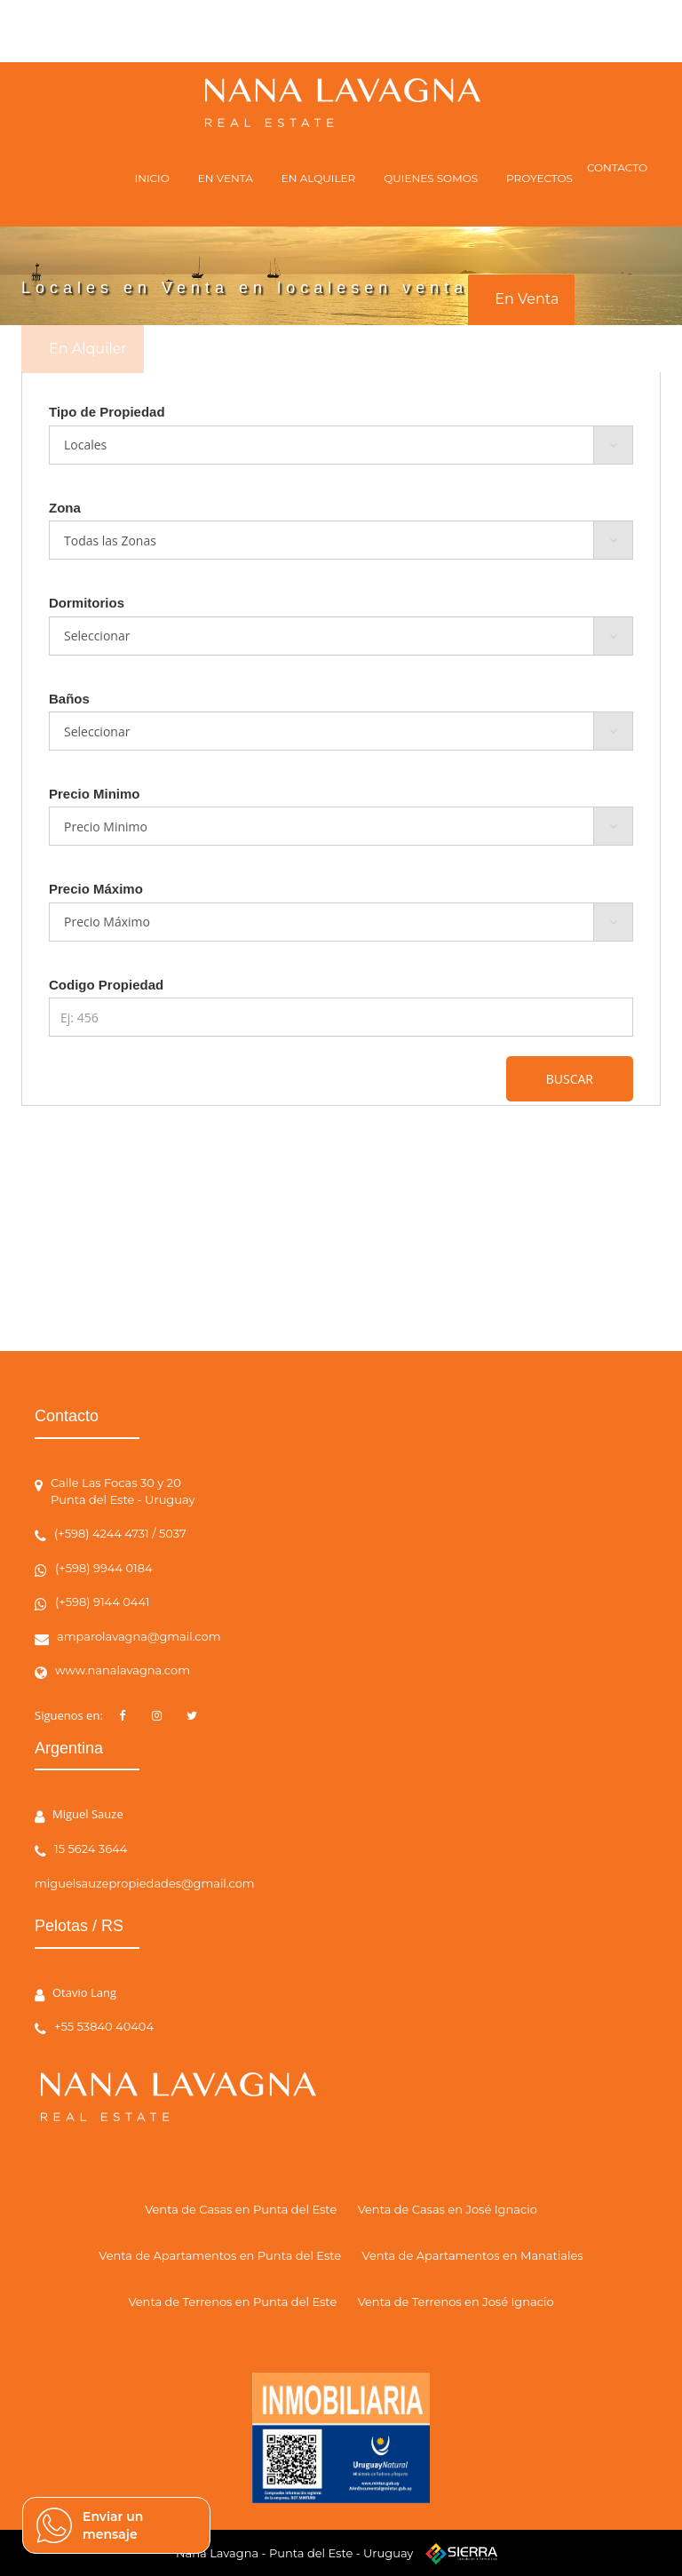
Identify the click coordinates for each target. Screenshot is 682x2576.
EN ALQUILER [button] (318, 178)
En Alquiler (88, 348)
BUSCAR (569, 1078)
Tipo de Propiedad (107, 411)
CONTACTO (617, 167)
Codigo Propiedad (106, 984)
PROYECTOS (539, 178)
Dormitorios (86, 602)
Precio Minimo (94, 793)
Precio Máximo (96, 888)
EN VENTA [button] (225, 178)
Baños (69, 698)
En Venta (527, 298)
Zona (65, 507)
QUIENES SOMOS (431, 178)
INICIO (152, 178)
